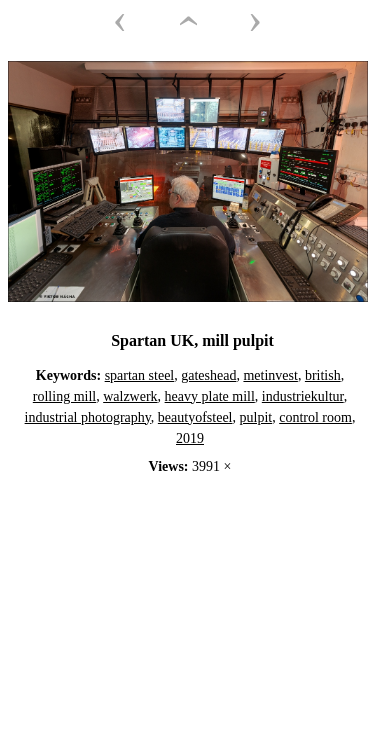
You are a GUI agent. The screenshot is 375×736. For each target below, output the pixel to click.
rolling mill (64, 396)
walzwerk (130, 396)
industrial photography (88, 417)
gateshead (208, 375)
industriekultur (303, 396)
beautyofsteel (195, 417)
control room (315, 417)
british (323, 375)
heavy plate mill (210, 396)
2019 (190, 438)
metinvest (270, 375)
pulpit (256, 417)
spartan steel (140, 375)
